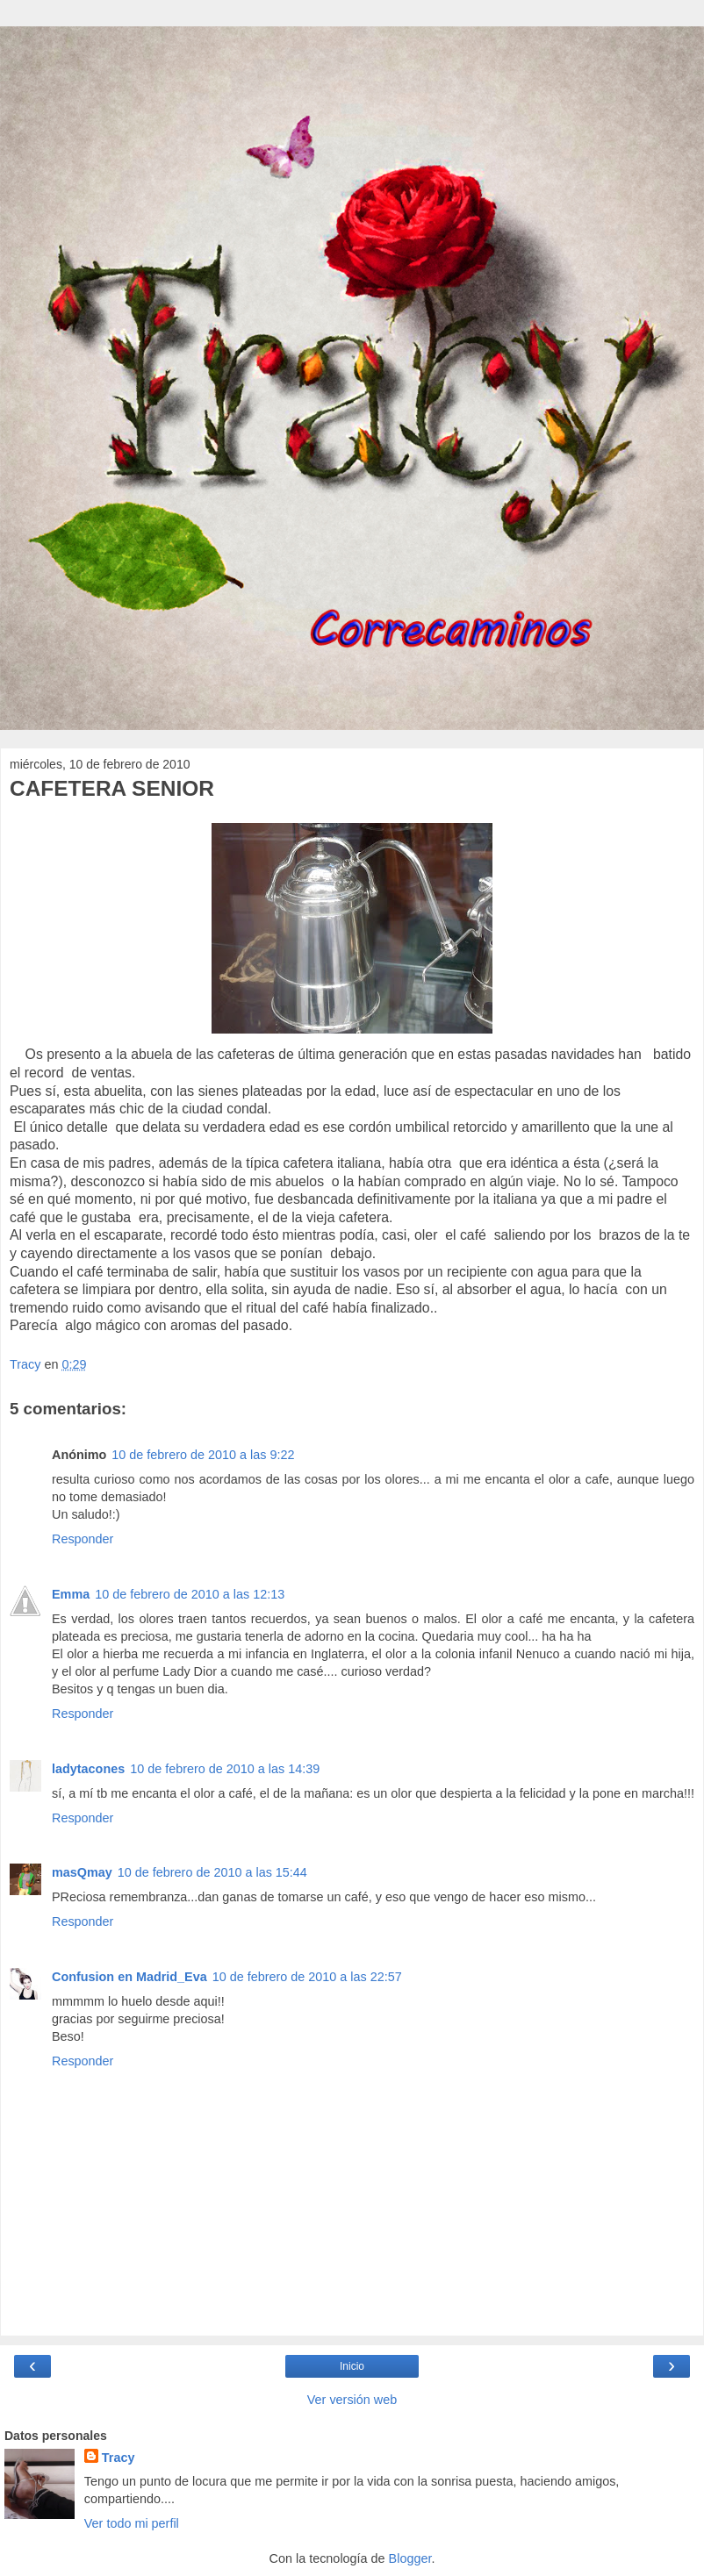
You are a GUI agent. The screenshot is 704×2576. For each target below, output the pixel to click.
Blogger (410, 2558)
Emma (71, 1594)
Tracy (118, 2458)
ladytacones (88, 1769)
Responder (82, 1539)
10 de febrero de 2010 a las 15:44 (212, 1872)
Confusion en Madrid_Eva (129, 1977)
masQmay (82, 1872)
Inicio (352, 2366)
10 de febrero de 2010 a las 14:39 (225, 1769)
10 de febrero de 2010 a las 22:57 (307, 1977)
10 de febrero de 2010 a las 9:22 (202, 1455)
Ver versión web (352, 2400)
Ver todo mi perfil (131, 2523)
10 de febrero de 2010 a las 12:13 (189, 1594)
